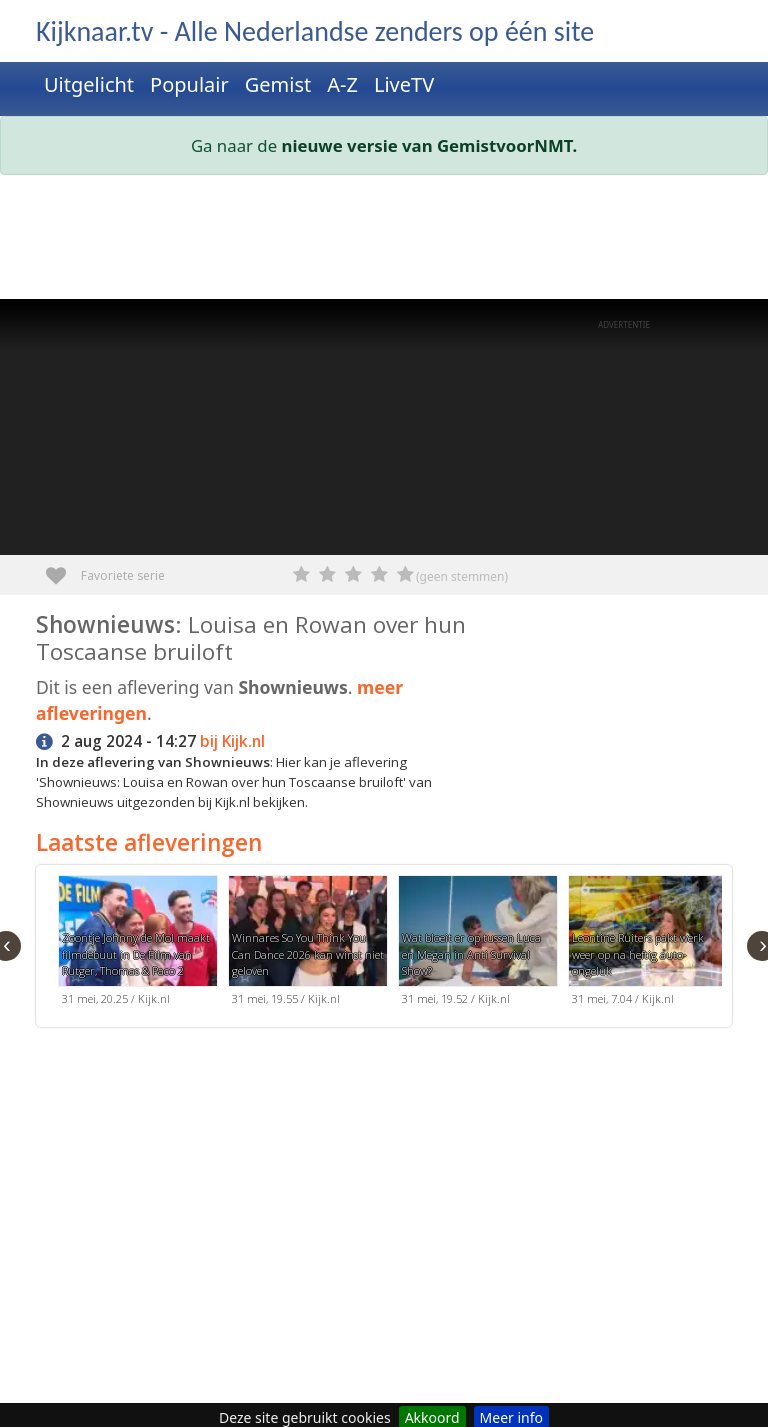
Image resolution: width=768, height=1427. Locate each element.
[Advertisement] (384, 241)
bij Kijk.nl (232, 741)
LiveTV (404, 84)
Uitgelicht (89, 84)
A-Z (342, 84)
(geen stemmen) (462, 576)
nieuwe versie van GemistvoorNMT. (430, 145)
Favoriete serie (63, 568)
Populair (189, 84)
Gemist (278, 84)
